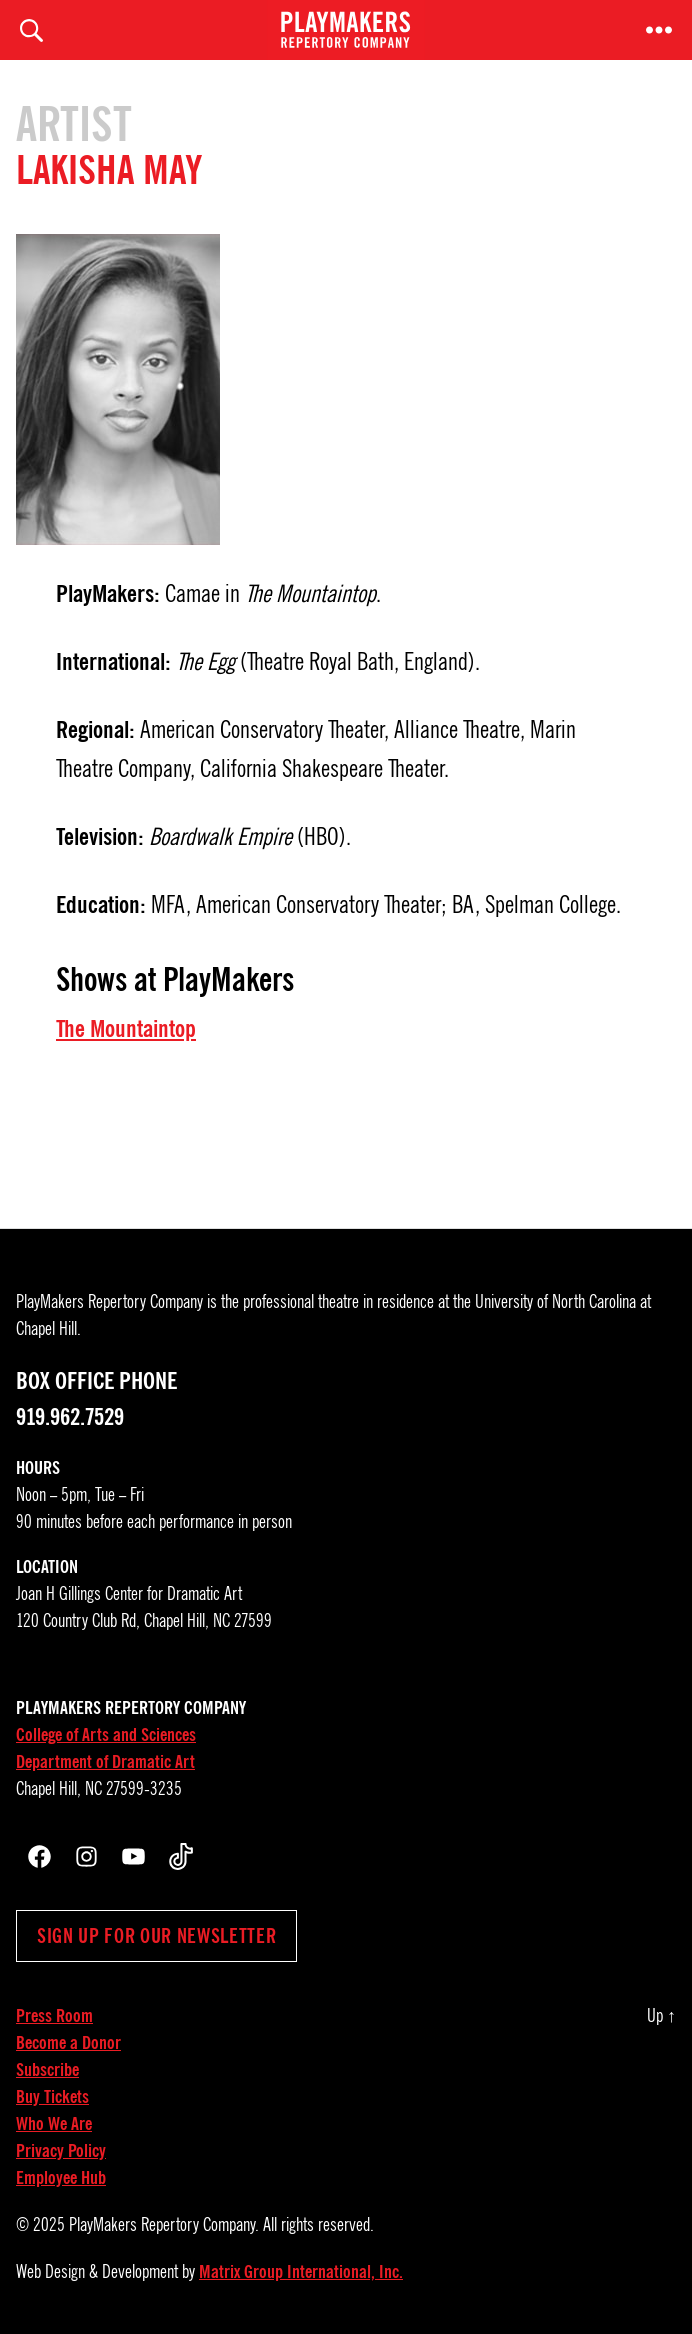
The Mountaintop (126, 1029)
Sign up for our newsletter (156, 1936)
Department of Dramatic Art (105, 1762)
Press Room (54, 2016)
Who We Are (54, 2124)
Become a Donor (68, 2043)
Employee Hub (61, 2178)
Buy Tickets (52, 2097)
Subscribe (47, 2070)
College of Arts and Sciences (106, 1735)
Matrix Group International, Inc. (301, 2272)
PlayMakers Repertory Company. (164, 2225)
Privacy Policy (61, 2151)
